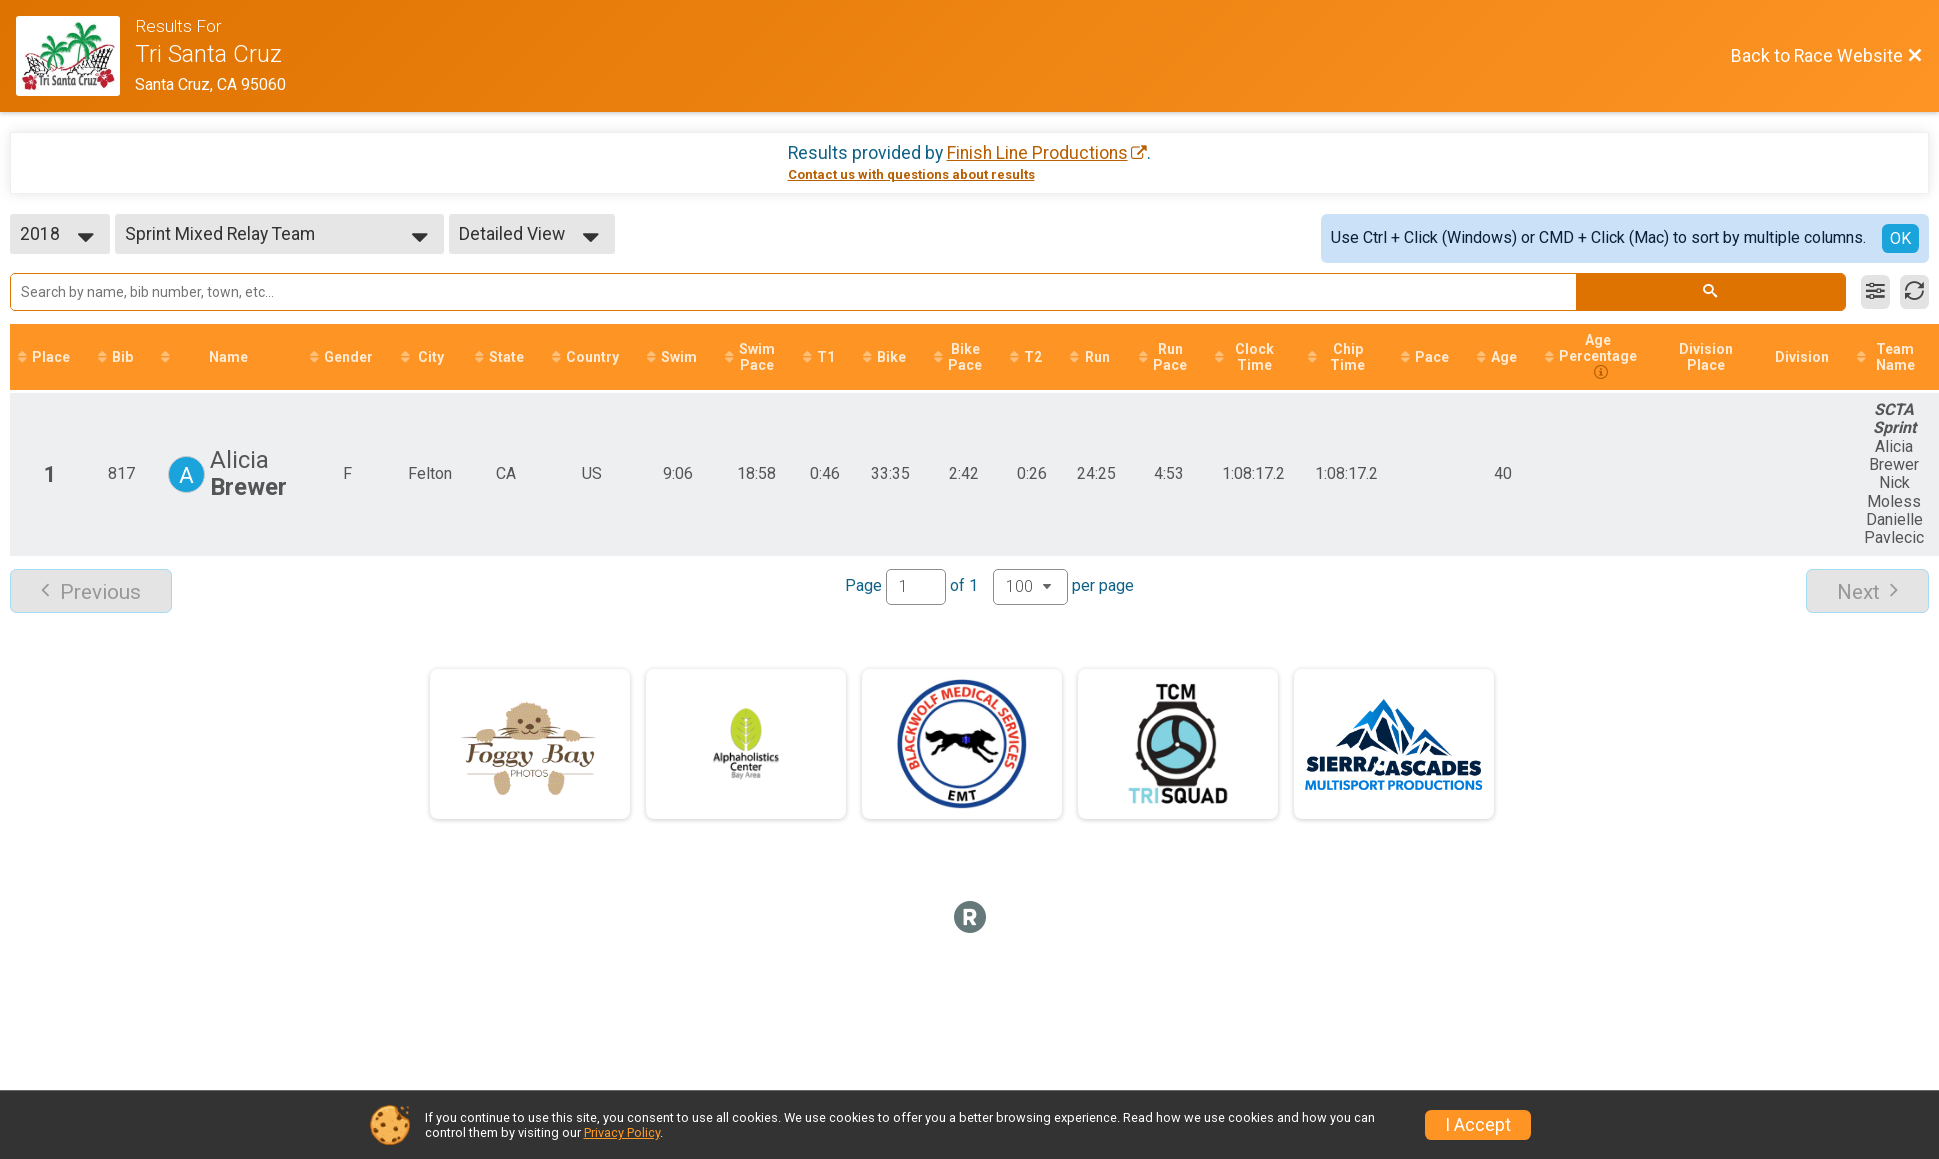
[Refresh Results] (1914, 292)
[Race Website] (75, 56)
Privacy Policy (622, 1132)
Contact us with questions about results (911, 174)
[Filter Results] (1875, 292)
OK (1900, 238)
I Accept (1478, 1125)
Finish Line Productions (1037, 153)
